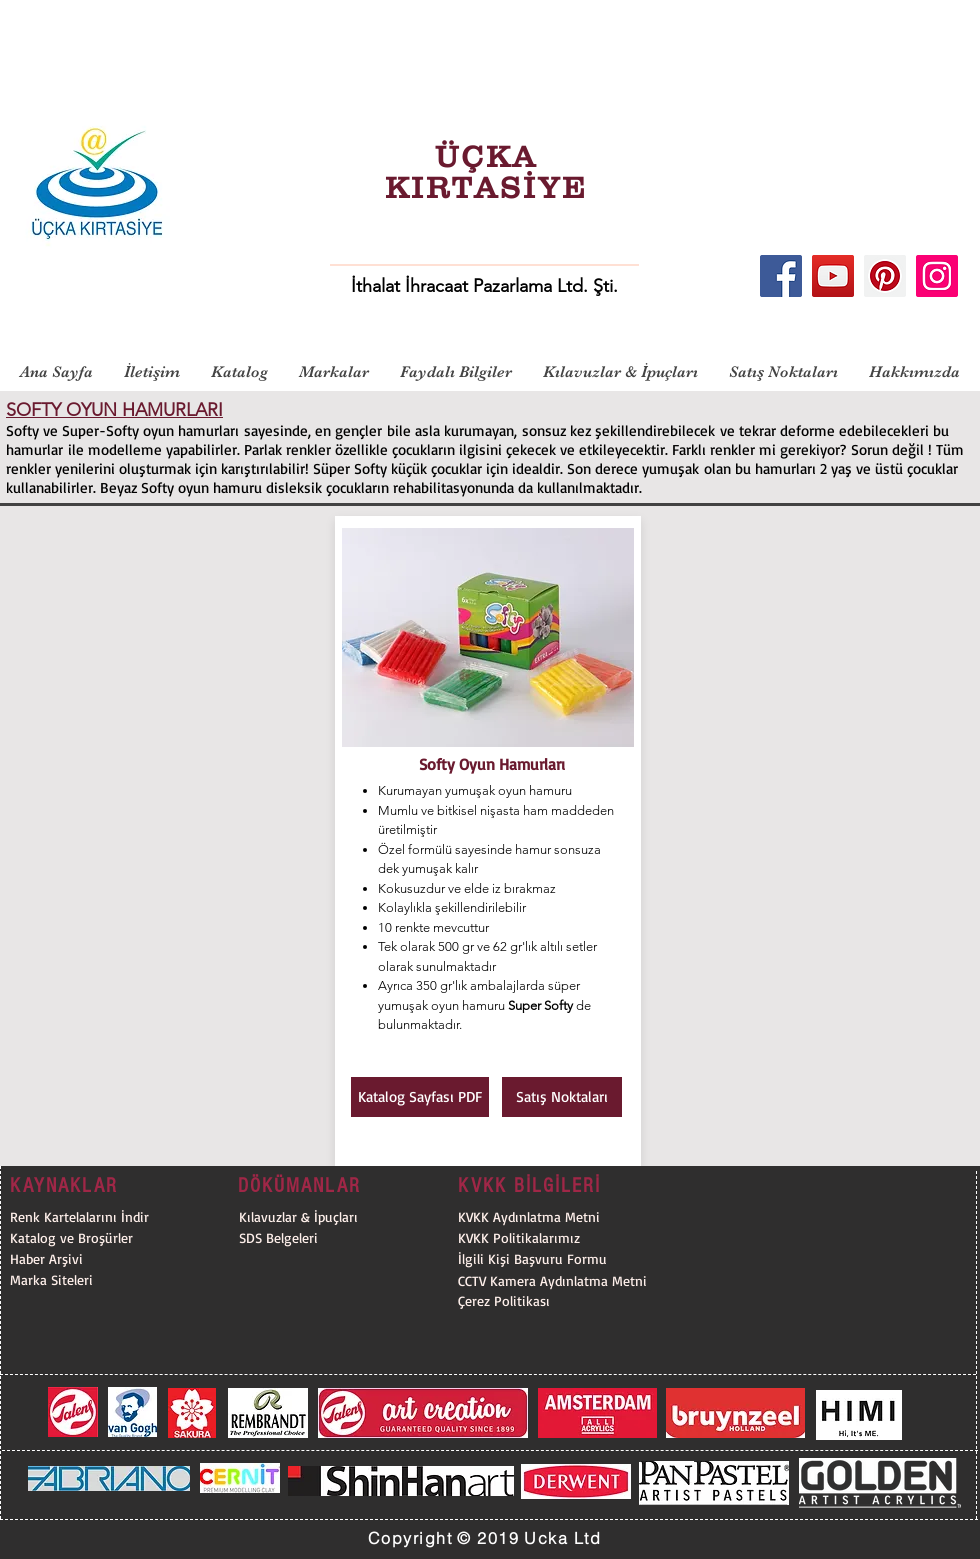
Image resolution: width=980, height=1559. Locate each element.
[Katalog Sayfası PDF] (420, 1097)
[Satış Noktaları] (562, 1097)
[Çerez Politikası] (561, 1301)
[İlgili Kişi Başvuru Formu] (561, 1259)
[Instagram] (937, 276)
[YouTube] (833, 276)
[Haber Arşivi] (85, 1259)
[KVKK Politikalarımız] (561, 1238)
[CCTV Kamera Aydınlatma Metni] (561, 1281)
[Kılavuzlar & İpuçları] (342, 1217)
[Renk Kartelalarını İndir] (85, 1217)
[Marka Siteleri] (85, 1280)
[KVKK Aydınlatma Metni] (529, 1217)
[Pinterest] (885, 276)
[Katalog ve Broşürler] (85, 1238)
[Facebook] (781, 276)
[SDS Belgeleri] (342, 1238)
